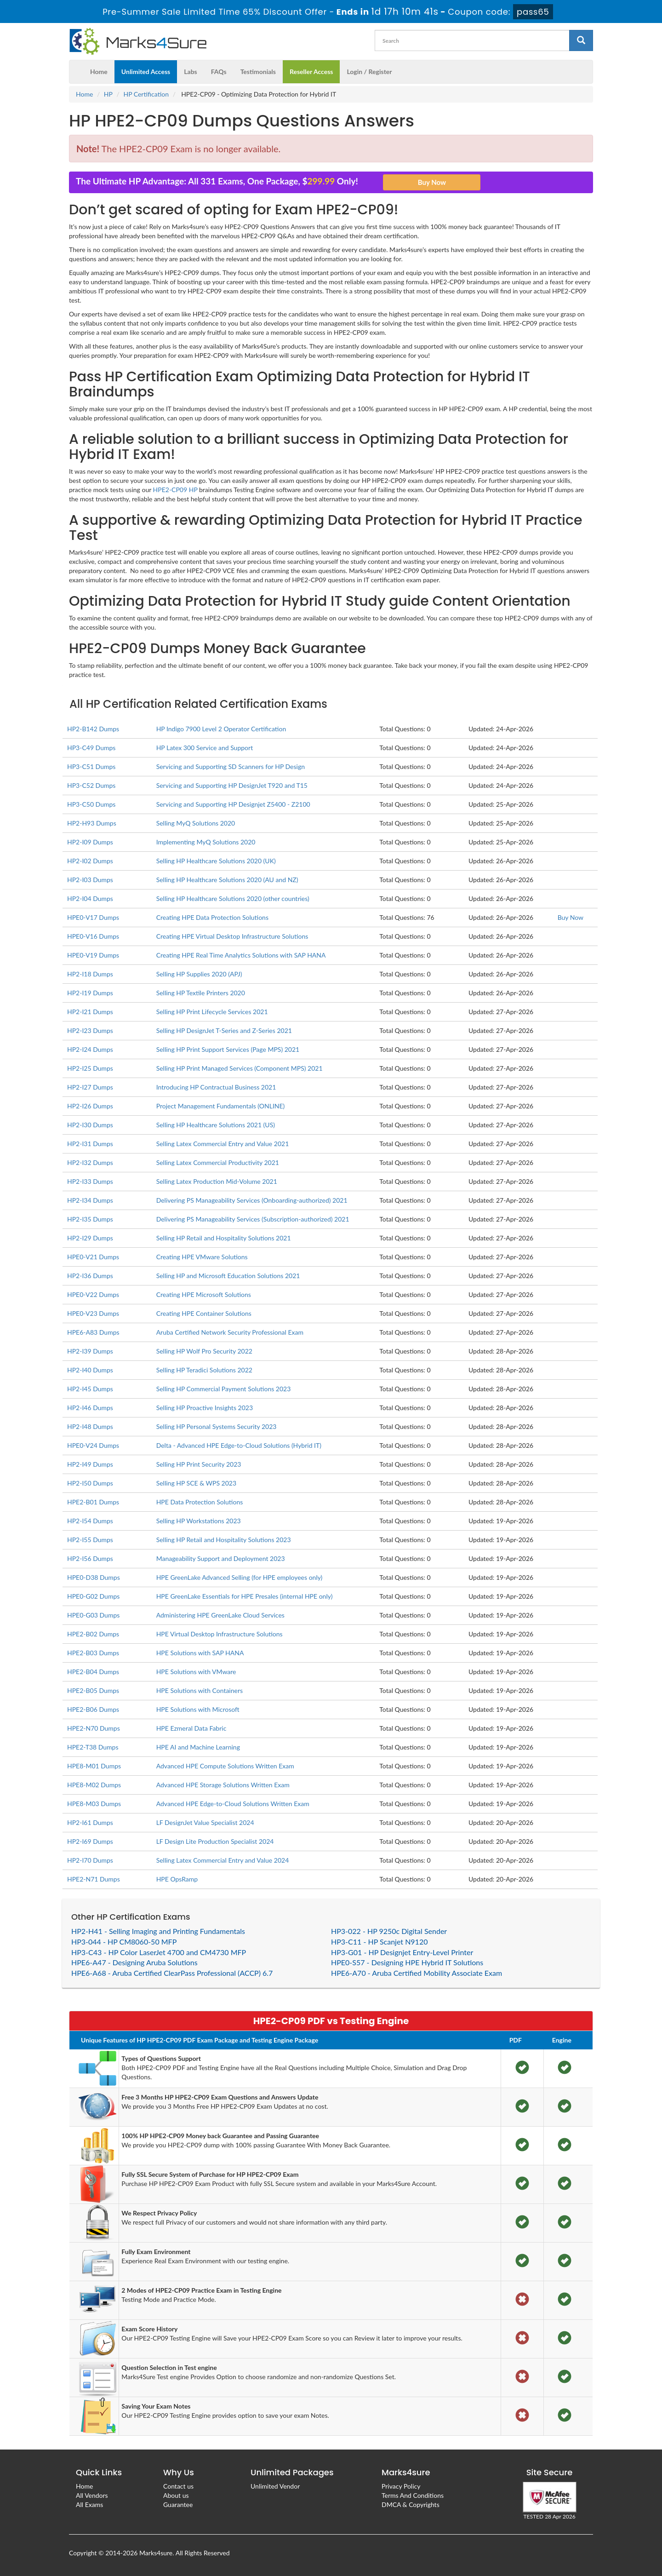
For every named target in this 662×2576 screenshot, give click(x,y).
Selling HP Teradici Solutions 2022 (204, 1370)
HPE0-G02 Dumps (93, 1596)
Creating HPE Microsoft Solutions (203, 1294)
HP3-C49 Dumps (91, 748)
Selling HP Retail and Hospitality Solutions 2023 (223, 1539)
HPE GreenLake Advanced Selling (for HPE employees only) (239, 1577)
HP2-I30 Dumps (90, 1125)
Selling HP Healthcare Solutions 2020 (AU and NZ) (227, 880)
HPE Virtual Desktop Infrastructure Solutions (219, 1634)
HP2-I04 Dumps (90, 898)
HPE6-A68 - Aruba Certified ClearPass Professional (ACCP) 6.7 (172, 1972)
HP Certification (146, 94)
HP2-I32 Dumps (90, 1162)
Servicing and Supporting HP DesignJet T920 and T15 (232, 785)
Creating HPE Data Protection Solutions (212, 917)
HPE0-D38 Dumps (93, 1577)
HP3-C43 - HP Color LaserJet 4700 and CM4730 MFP (158, 1952)
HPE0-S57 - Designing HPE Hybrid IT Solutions (407, 1962)
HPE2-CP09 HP (175, 489)
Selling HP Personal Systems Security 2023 (216, 1426)
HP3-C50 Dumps (91, 804)
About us (176, 2495)
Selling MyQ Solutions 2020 (195, 823)
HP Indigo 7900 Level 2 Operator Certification (221, 729)
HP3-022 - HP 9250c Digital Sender (389, 1931)
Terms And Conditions (413, 2495)
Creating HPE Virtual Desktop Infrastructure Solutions (232, 936)
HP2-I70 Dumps (90, 1860)
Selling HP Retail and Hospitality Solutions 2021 (223, 1238)
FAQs (219, 71)
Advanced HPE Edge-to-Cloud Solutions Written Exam (232, 1803)
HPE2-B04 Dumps (93, 1671)
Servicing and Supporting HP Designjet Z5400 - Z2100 (233, 804)
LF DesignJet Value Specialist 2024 (205, 1822)
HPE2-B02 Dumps (93, 1634)
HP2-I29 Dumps (90, 1238)
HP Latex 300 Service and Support (204, 748)
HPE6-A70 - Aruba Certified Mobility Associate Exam (416, 1972)
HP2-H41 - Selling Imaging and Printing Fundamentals (158, 1931)
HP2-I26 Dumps (90, 1106)
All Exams (89, 2504)
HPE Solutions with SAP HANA (200, 1653)
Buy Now (570, 917)
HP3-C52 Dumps (91, 785)
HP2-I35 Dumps (90, 1219)
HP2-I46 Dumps (90, 1407)
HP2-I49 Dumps (90, 1464)
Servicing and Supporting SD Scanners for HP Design (230, 766)
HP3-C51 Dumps (91, 766)
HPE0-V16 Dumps (93, 936)
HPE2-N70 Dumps (93, 1728)
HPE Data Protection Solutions (199, 1502)
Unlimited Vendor (275, 2486)
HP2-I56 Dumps (90, 1558)
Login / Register (369, 71)
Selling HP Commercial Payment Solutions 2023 (223, 1389)
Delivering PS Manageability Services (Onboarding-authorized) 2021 (252, 1200)
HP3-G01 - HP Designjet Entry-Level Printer (402, 1952)
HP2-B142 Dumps (93, 729)
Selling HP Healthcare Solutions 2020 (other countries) (232, 898)
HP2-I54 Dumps (90, 1521)
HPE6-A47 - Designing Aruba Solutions (134, 1962)
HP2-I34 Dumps (90, 1200)
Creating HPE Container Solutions (203, 1313)
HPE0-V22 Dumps (93, 1294)
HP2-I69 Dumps (90, 1841)
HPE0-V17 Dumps (93, 917)
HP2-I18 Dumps (90, 974)
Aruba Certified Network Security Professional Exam (229, 1332)
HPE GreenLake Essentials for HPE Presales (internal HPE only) (244, 1596)
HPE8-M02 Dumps (94, 1785)
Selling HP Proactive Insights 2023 (204, 1407)
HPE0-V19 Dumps (93, 955)
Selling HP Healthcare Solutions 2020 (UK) (216, 861)
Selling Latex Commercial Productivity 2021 (217, 1162)
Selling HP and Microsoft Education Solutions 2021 (228, 1275)
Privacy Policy (401, 2486)
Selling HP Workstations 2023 (198, 1521)
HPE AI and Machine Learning (198, 1747)
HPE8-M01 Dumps (94, 1766)
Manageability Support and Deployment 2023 (220, 1558)
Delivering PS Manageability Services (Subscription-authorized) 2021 (252, 1219)
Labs (190, 71)
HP (108, 94)
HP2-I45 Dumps (90, 1389)
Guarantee (178, 2504)
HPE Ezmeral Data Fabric (191, 1728)
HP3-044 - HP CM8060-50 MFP (124, 1941)
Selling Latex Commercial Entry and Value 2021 (222, 1143)
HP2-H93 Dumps (91, 823)
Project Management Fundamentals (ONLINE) (220, 1106)
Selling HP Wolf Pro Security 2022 (204, 1351)
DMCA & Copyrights (410, 2504)
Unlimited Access (145, 71)
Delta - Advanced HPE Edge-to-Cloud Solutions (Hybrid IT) (238, 1445)
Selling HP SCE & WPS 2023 (196, 1483)
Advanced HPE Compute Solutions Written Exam (225, 1766)
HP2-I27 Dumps (90, 1087)
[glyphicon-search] (581, 40)
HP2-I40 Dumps (90, 1370)
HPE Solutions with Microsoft (198, 1709)
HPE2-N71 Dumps (93, 1879)
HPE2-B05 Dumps (93, 1690)
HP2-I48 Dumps (90, 1426)
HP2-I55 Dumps (90, 1539)
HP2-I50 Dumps (90, 1483)
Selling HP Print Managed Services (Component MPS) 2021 (239, 1068)
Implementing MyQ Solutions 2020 (206, 842)
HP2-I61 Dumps (90, 1822)
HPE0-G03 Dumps (93, 1615)
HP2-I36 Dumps (90, 1275)
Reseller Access (311, 71)
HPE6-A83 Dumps (93, 1332)
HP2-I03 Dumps (90, 880)
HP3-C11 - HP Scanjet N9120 (379, 1941)
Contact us (178, 2486)
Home (99, 71)
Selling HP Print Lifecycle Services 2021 (212, 1011)
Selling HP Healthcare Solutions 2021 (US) (215, 1125)
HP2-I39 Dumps (90, 1351)
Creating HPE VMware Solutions (202, 1257)
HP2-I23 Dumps (90, 1030)
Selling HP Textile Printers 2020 (200, 993)
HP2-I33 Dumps (90, 1181)
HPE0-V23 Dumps (93, 1313)
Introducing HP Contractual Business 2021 (216, 1087)
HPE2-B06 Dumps (93, 1709)
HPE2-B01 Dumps (93, 1502)
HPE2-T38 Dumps (93, 1747)
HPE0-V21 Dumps (93, 1257)
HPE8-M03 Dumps (94, 1803)
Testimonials (258, 71)
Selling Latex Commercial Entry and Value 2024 (222, 1860)
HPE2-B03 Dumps (93, 1653)
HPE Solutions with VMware (196, 1671)
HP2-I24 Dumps (90, 1049)
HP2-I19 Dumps (90, 993)
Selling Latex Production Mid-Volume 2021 (216, 1181)
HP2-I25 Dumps (90, 1068)
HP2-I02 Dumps (90, 861)
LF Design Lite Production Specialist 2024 (215, 1841)
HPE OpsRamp (177, 1879)
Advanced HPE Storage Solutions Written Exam (223, 1785)
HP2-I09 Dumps (90, 842)
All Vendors (92, 2495)
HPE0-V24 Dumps (93, 1445)
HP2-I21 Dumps (90, 1011)
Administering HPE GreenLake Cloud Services (220, 1615)
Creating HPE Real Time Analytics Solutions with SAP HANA (241, 955)
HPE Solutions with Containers (199, 1690)
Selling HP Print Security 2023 (198, 1464)
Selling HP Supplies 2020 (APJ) (199, 974)
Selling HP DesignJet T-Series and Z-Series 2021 (224, 1030)
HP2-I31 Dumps (90, 1143)
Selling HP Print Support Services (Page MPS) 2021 (228, 1049)
